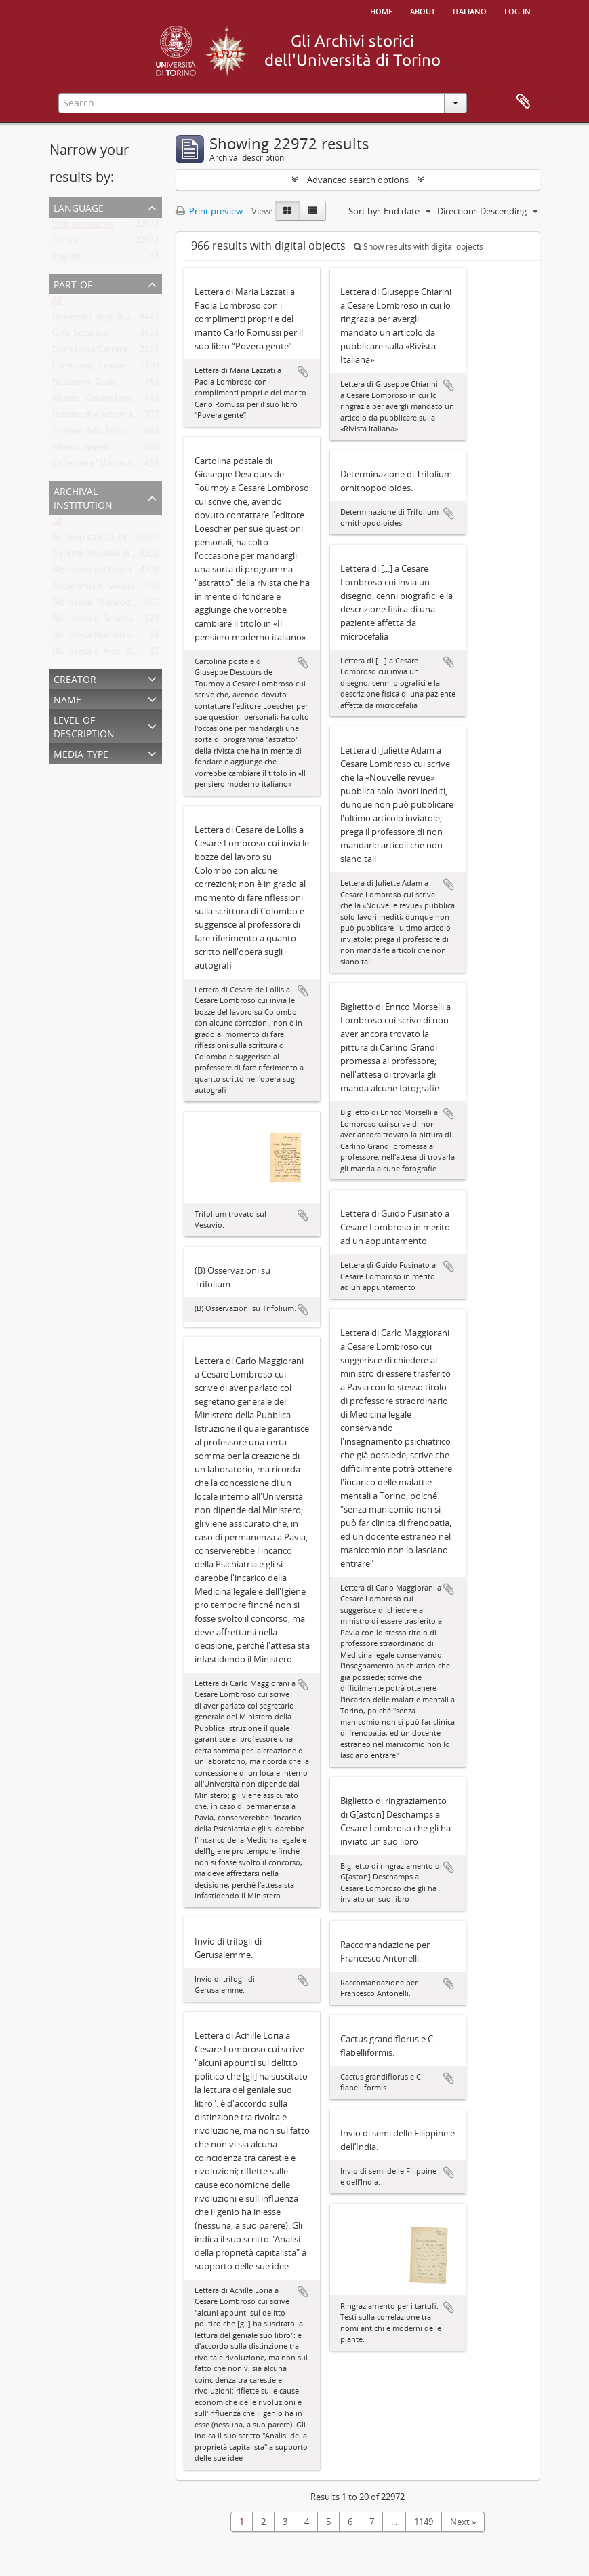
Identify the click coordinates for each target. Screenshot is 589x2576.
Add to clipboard (303, 371)
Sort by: (364, 211)
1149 (423, 2522)
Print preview (209, 211)
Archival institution (83, 497)
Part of (73, 283)
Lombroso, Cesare (88, 368)
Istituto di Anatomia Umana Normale (126, 417)
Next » (463, 2522)
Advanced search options (358, 180)
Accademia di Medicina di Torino (117, 589)
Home (381, 10)
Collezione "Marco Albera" (104, 466)
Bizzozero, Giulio (85, 384)
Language (79, 206)
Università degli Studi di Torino (113, 319)
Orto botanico (80, 336)
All (57, 303)
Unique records (83, 226)
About (422, 10)
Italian (64, 243)
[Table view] (313, 211)
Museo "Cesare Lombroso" (106, 401)
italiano (470, 10)
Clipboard (523, 102)
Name (67, 698)
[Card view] (287, 211)
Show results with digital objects (418, 246)
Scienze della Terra (89, 433)
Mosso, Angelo (81, 450)
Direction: (456, 211)
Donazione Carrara (89, 352)
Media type (81, 752)
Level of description (84, 725)
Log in (517, 10)
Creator (75, 678)
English (66, 259)
